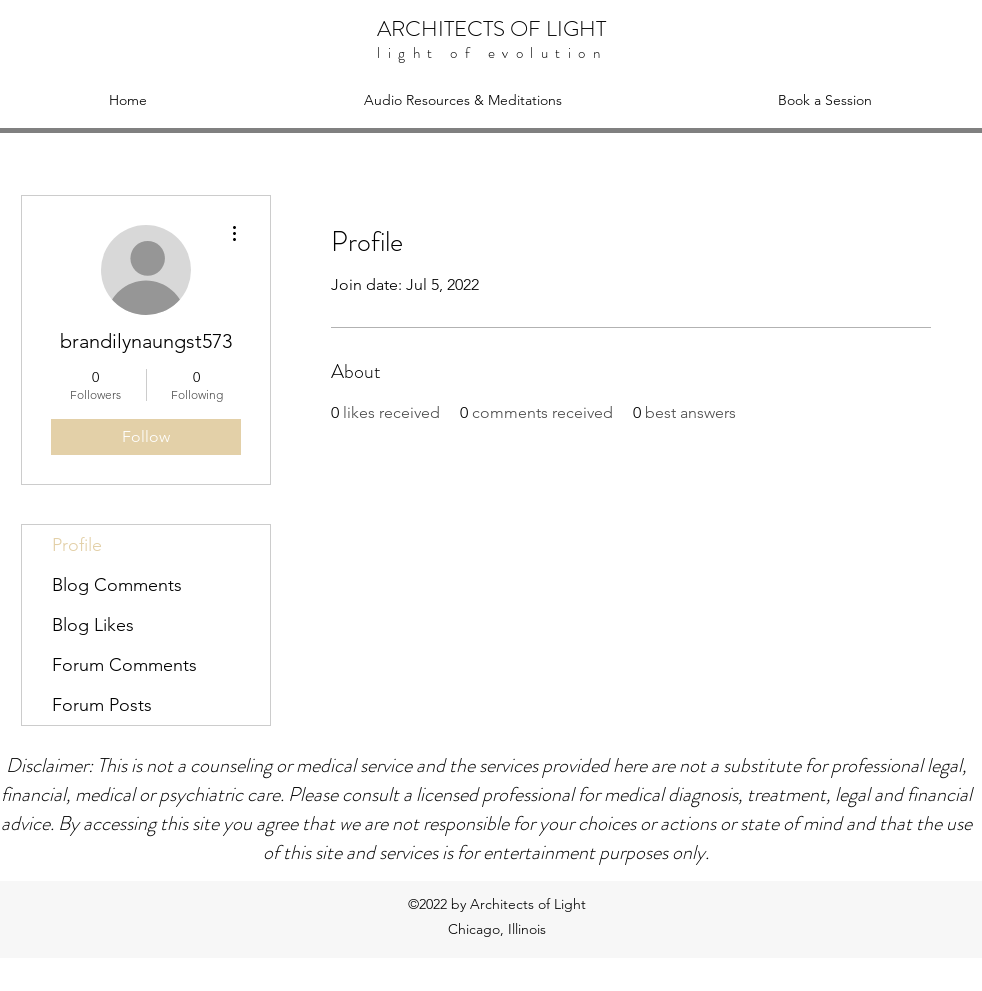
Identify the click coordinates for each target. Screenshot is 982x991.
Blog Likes (93, 625)
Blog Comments (117, 585)
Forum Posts (102, 705)
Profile (77, 545)
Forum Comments (124, 665)
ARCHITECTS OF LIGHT (491, 28)
